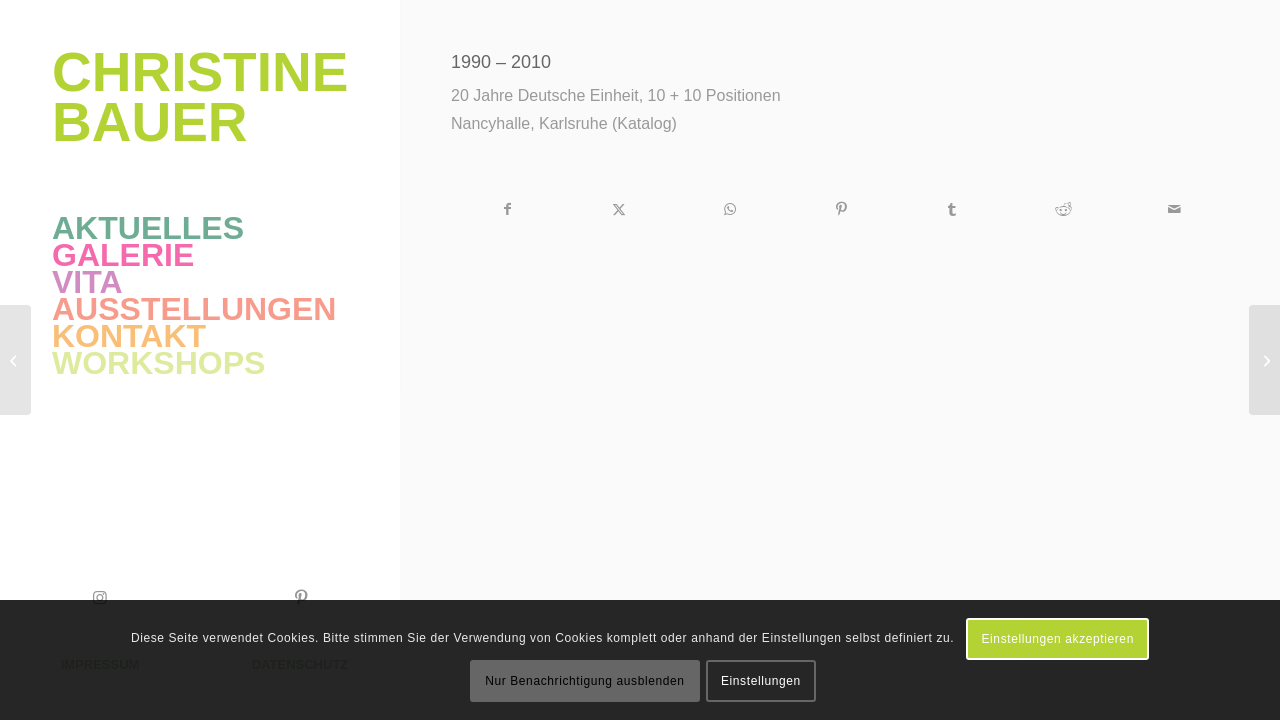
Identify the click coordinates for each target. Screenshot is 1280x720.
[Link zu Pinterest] (300, 597)
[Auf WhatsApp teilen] (730, 209)
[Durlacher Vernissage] (15, 360)
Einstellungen (761, 681)
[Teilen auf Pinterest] (841, 209)
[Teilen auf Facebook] (507, 209)
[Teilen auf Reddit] (1063, 209)
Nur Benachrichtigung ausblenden (584, 681)
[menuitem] (200, 228)
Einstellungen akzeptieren (1057, 639)
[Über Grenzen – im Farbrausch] (1264, 360)
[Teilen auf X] (619, 209)
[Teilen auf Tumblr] (952, 209)
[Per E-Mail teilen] (1174, 209)
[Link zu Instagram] (100, 597)
